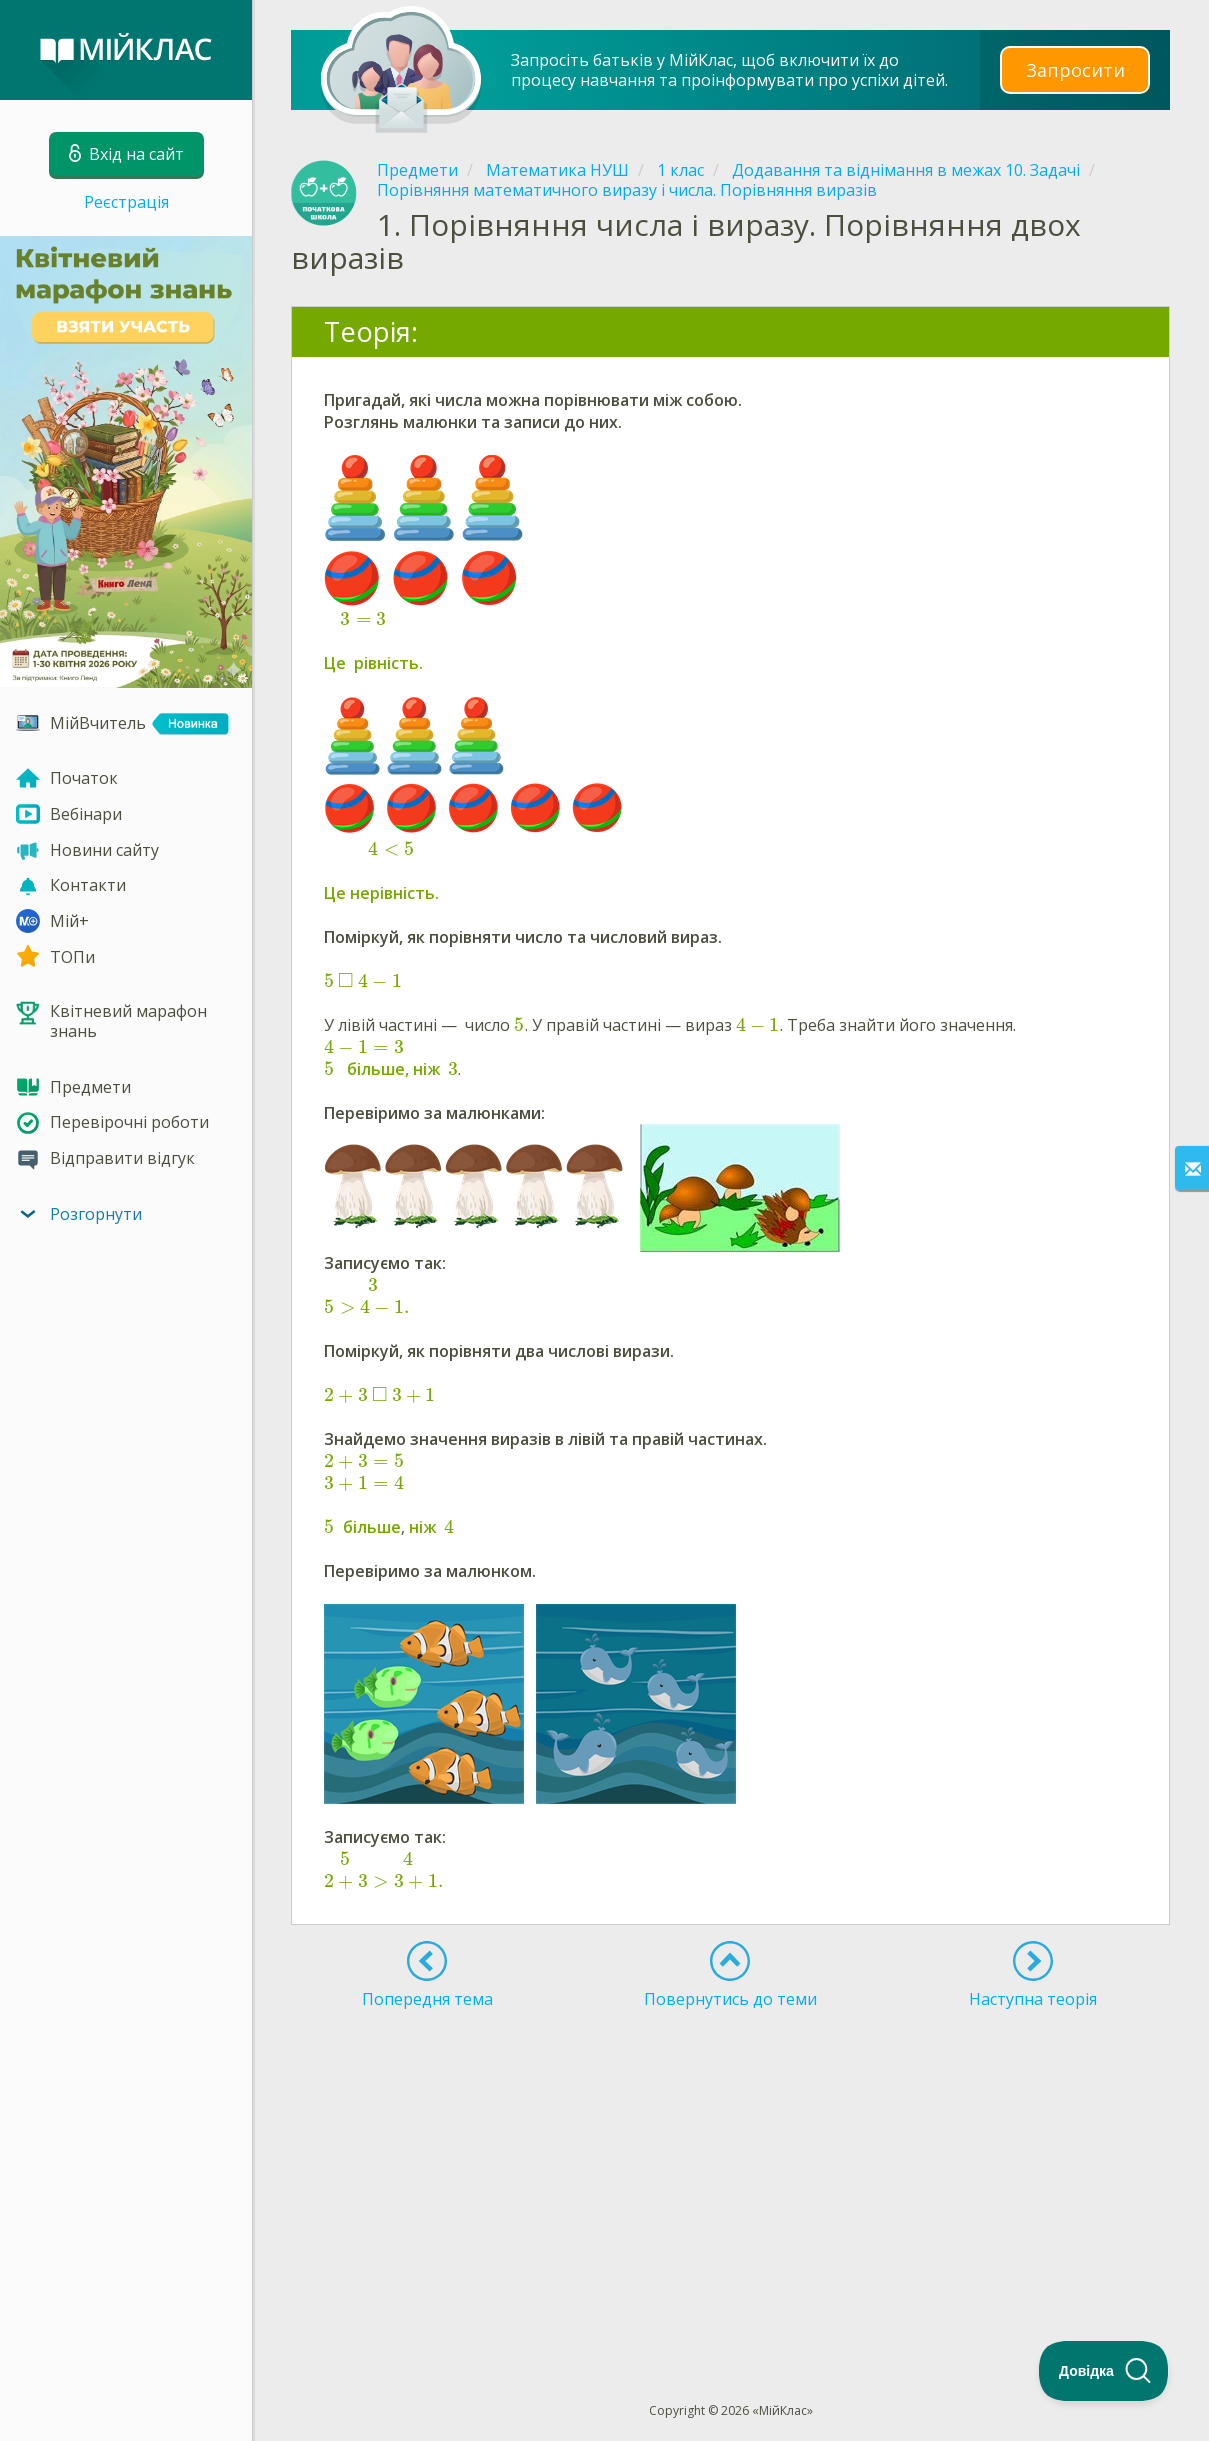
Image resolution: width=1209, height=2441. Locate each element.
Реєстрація (126, 202)
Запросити (1075, 69)
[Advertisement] (730, 2169)
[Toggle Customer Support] (1104, 2371)
